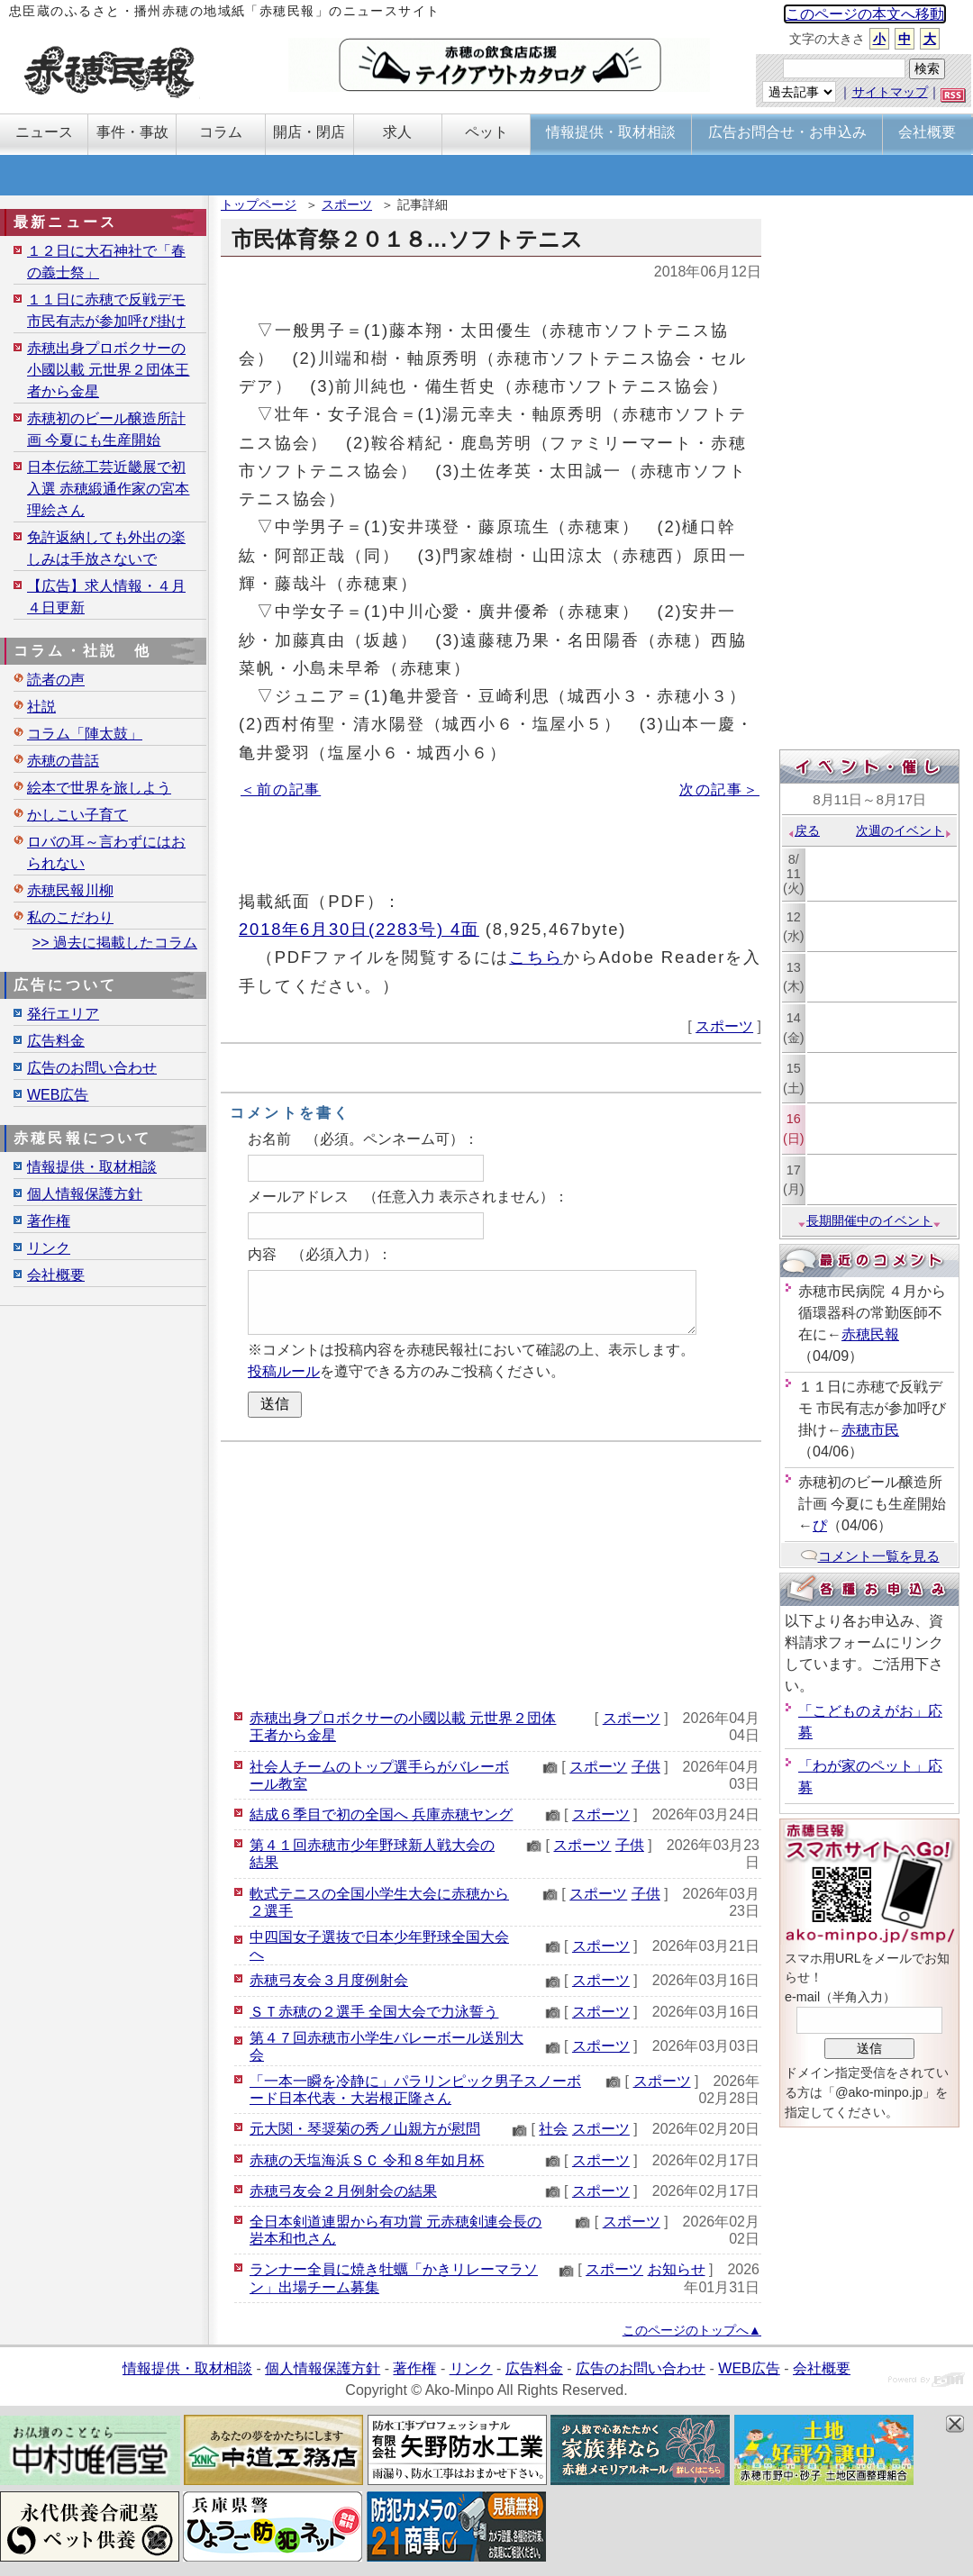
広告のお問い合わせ (92, 1067)
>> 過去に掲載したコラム (114, 942)
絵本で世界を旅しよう (99, 787)
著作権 (48, 1221)
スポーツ (347, 204)
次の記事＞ (719, 789)
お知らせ (676, 2269)
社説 (41, 706)
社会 (553, 2128)
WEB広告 (57, 1094)
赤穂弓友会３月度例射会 (329, 1980)
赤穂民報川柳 (70, 890)
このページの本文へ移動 (865, 14)
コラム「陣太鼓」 (84, 733)
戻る (803, 830)
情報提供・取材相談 (92, 1167)
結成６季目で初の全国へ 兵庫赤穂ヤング (381, 1814)
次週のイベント (904, 830)
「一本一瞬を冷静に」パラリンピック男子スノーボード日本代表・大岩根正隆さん (415, 2089)
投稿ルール (284, 1371)
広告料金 (56, 1040)
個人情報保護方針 (84, 1194)
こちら (536, 957)
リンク (48, 1248)
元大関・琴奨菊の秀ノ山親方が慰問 (365, 2128)
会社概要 (56, 1275)
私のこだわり (70, 917)
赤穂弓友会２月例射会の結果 (343, 2191)
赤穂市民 (870, 1430)
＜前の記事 (281, 789)
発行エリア (63, 1013)
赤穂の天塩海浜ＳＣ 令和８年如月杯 (367, 2160)
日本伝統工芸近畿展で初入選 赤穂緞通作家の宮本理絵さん (108, 488)
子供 (646, 1766)
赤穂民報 (870, 1334)
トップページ (258, 204)
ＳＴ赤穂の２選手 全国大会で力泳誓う (374, 2011)
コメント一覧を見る (870, 1556)
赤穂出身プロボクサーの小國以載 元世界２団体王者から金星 (108, 369)
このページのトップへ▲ (692, 2330)
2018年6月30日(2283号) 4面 (359, 929)
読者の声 (56, 679)
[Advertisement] (491, 1573)
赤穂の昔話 (63, 760)
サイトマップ (890, 92)
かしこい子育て (77, 814)
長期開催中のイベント (869, 1220)
